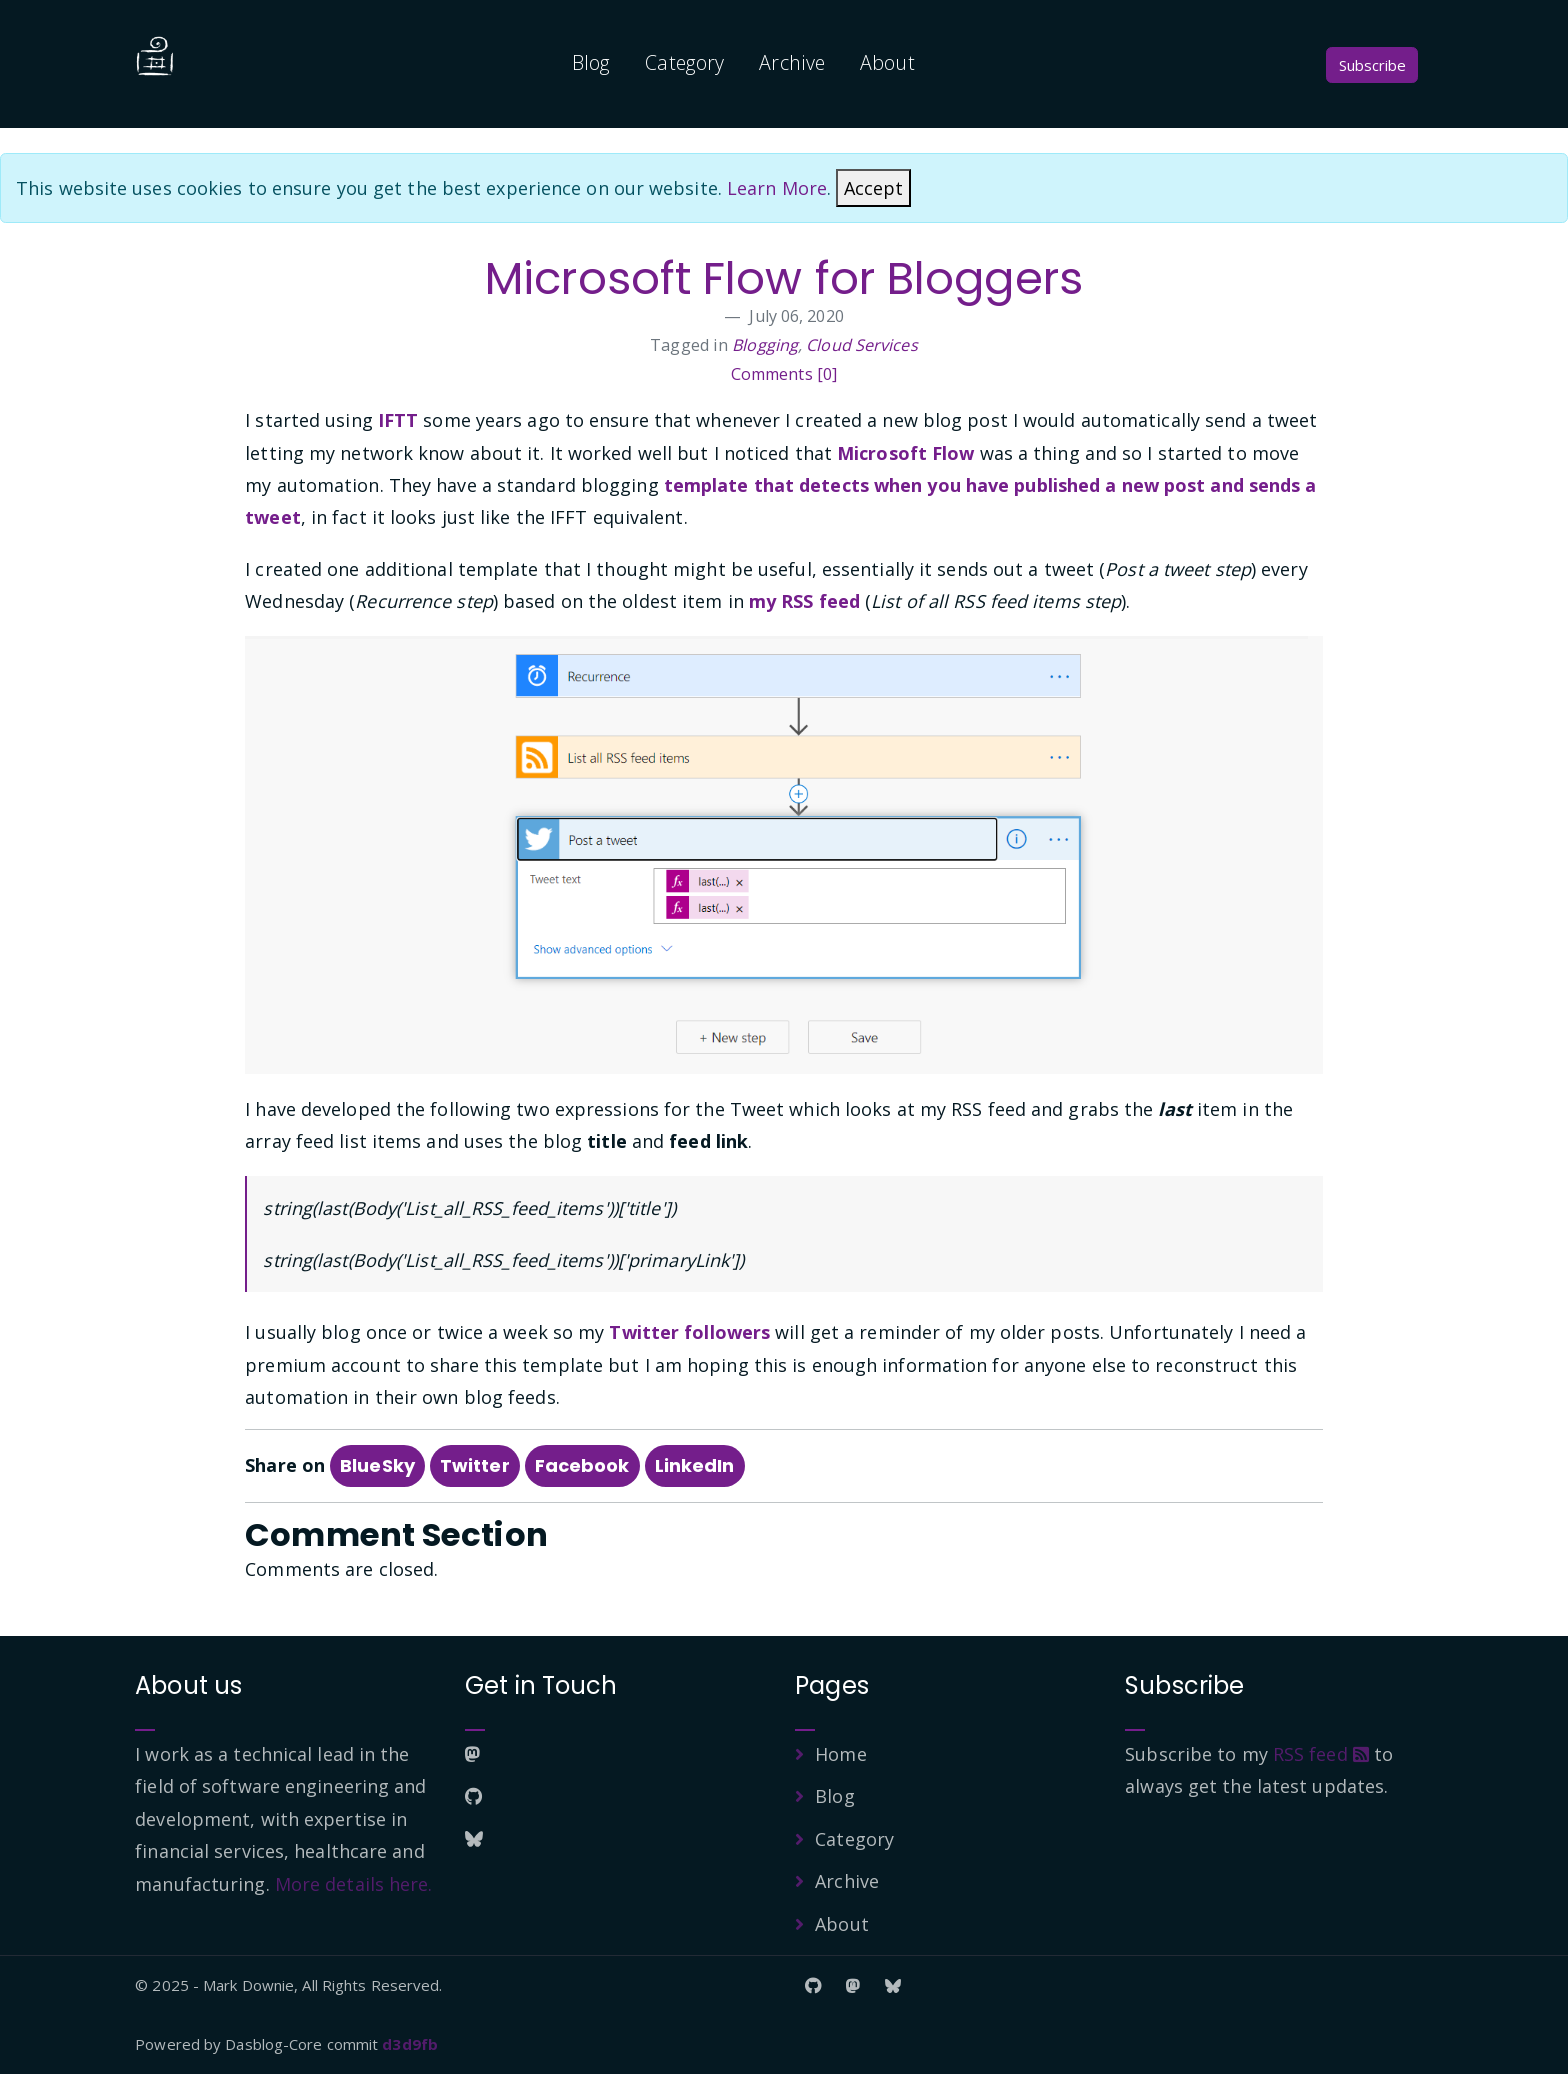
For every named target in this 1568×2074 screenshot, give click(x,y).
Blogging (765, 345)
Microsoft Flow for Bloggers (784, 278)
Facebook (582, 1465)
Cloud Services (861, 345)
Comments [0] (784, 374)
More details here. (354, 1884)
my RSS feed (804, 601)
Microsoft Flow (905, 453)
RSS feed (1321, 1754)
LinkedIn (695, 1465)
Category (684, 62)
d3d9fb (410, 2044)
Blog (591, 62)
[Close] (873, 188)
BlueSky (377, 1465)
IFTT (398, 420)
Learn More (777, 188)
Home (840, 1754)
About (887, 62)
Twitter (475, 1465)
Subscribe (1372, 65)
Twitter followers (689, 1332)
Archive (792, 62)
